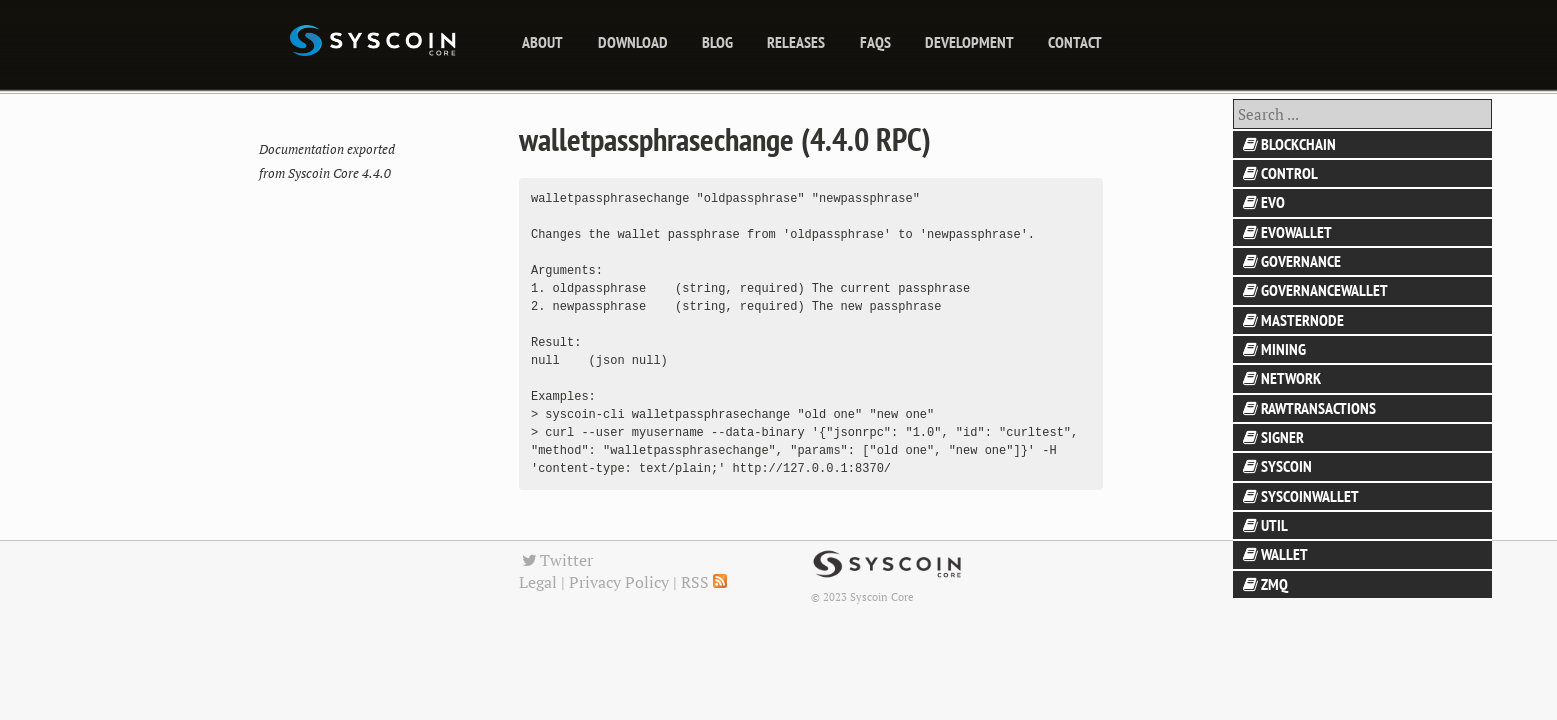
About (542, 42)
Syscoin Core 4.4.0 (339, 173)
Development (969, 42)
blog (717, 42)
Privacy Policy (619, 582)
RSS (704, 582)
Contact (1075, 42)
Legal (538, 582)
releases (796, 42)
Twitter (556, 560)
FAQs (875, 42)
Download (633, 42)
